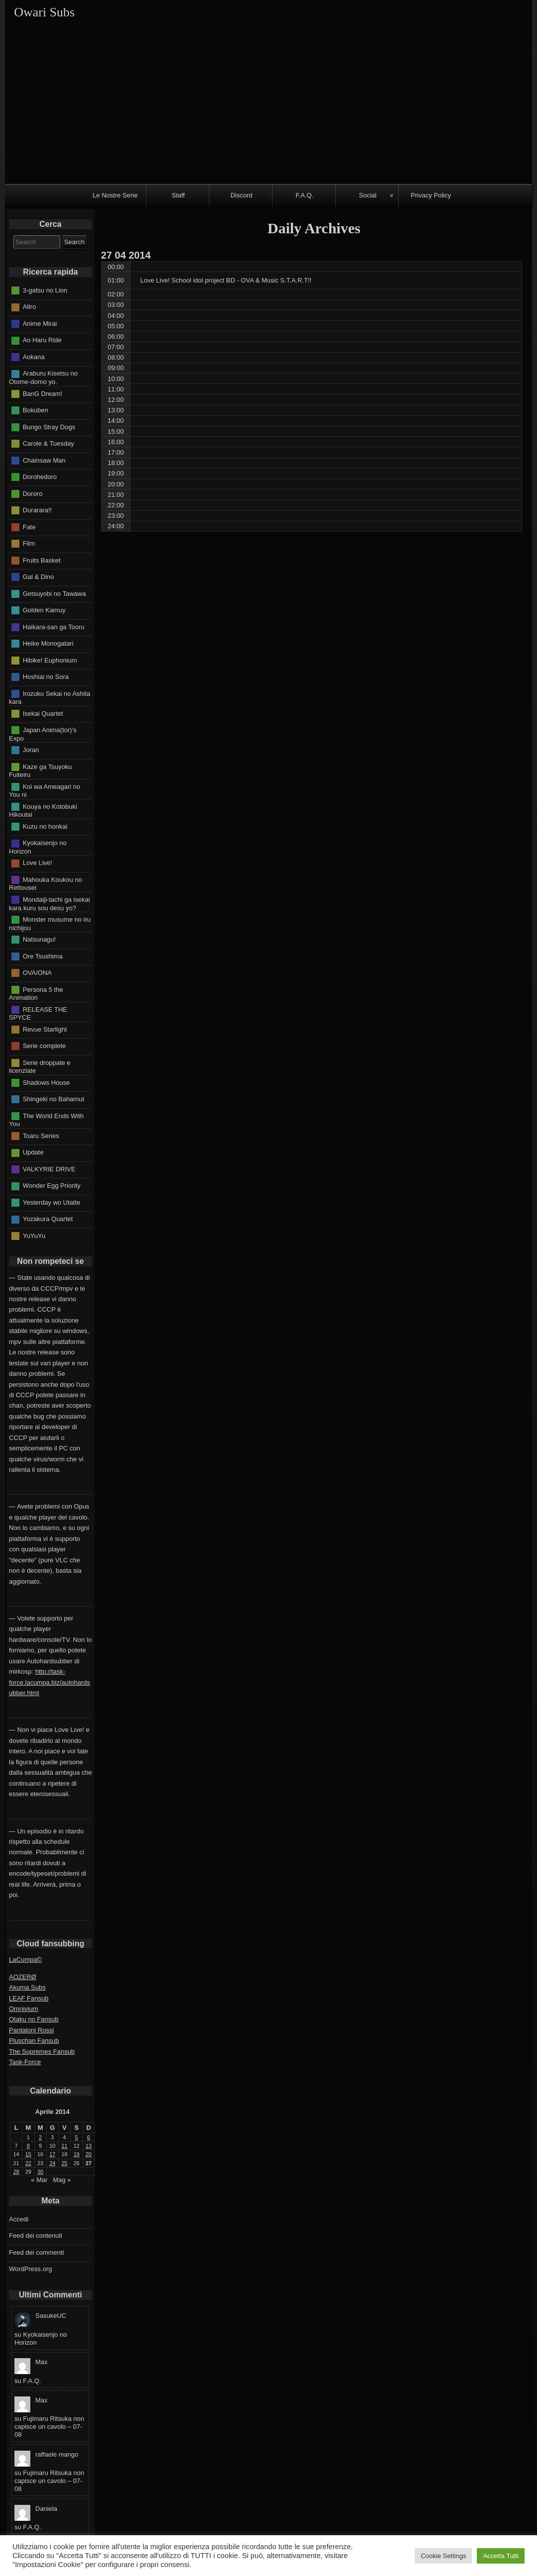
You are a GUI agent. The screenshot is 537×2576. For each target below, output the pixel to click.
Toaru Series (41, 1135)
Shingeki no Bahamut (54, 1099)
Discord (241, 195)
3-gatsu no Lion (45, 290)
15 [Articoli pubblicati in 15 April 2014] (28, 2154)
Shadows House (46, 1082)
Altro (29, 306)
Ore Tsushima (43, 955)
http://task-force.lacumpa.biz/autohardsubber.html (49, 1682)
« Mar (39, 2180)
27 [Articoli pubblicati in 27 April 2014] (88, 2163)
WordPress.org (30, 2269)
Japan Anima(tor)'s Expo (43, 734)
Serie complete (44, 1045)
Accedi (18, 2219)
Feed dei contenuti (35, 2235)
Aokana (34, 357)
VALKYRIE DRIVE (49, 1168)
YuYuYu (34, 1235)
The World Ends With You (46, 1120)
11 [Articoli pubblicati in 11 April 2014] (65, 2146)
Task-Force (25, 2062)
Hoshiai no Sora (46, 676)
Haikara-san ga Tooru (54, 626)
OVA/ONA (37, 972)
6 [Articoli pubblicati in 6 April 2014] (88, 2137)
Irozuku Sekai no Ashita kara (49, 697)
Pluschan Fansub (34, 2040)
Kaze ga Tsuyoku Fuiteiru (40, 770)
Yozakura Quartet (48, 1219)
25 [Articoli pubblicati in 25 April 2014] (65, 2163)
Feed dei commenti (36, 2252)
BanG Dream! (42, 393)
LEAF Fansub (29, 1998)
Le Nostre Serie (114, 195)
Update (33, 1152)
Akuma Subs (27, 1987)
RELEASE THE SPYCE (38, 1013)
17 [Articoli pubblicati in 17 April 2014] (52, 2154)
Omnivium (23, 2008)
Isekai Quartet (43, 713)
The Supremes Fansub (42, 2051)
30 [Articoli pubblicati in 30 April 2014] (40, 2172)
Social (367, 195)
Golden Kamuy (44, 610)
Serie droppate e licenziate (40, 1066)
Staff (178, 195)
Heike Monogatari (48, 643)
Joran (31, 750)
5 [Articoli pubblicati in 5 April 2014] (76, 2137)
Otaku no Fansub (34, 2019)
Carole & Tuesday (48, 443)
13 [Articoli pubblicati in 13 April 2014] (88, 2146)
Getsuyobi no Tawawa (54, 593)
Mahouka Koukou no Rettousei (45, 884)
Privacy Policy (431, 195)
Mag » (62, 2180)
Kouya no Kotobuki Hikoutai (43, 810)
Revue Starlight (45, 1029)
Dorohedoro (40, 476)
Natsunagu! (39, 939)
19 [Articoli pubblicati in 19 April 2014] (77, 2154)
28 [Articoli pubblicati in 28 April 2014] (16, 2172)
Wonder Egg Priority (52, 1185)
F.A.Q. (304, 195)
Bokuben (35, 410)
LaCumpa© (25, 1959)
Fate (29, 526)
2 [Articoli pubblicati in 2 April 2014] (40, 2137)
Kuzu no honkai (45, 826)
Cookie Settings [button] (443, 2556)
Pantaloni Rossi (31, 2030)
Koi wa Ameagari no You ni (44, 790)
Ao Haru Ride (42, 340)
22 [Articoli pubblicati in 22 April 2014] (28, 2163)
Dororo (33, 493)
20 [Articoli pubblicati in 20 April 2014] (88, 2154)
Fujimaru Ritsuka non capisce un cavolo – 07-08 (49, 2426)
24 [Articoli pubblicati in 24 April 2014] (52, 2163)
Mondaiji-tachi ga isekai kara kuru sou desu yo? (49, 904)
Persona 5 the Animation (36, 993)
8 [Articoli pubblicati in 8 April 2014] (28, 2146)
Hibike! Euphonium (50, 660)
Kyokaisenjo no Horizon (38, 847)
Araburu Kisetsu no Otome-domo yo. (43, 377)
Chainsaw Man (44, 460)
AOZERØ (22, 1977)
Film (29, 543)
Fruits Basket (42, 560)
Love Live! (37, 862)
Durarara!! (37, 510)
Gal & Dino (38, 576)
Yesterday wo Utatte (52, 1202)
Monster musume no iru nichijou (49, 924)
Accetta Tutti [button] (501, 2556)
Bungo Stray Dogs (49, 426)
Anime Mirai (40, 323)
